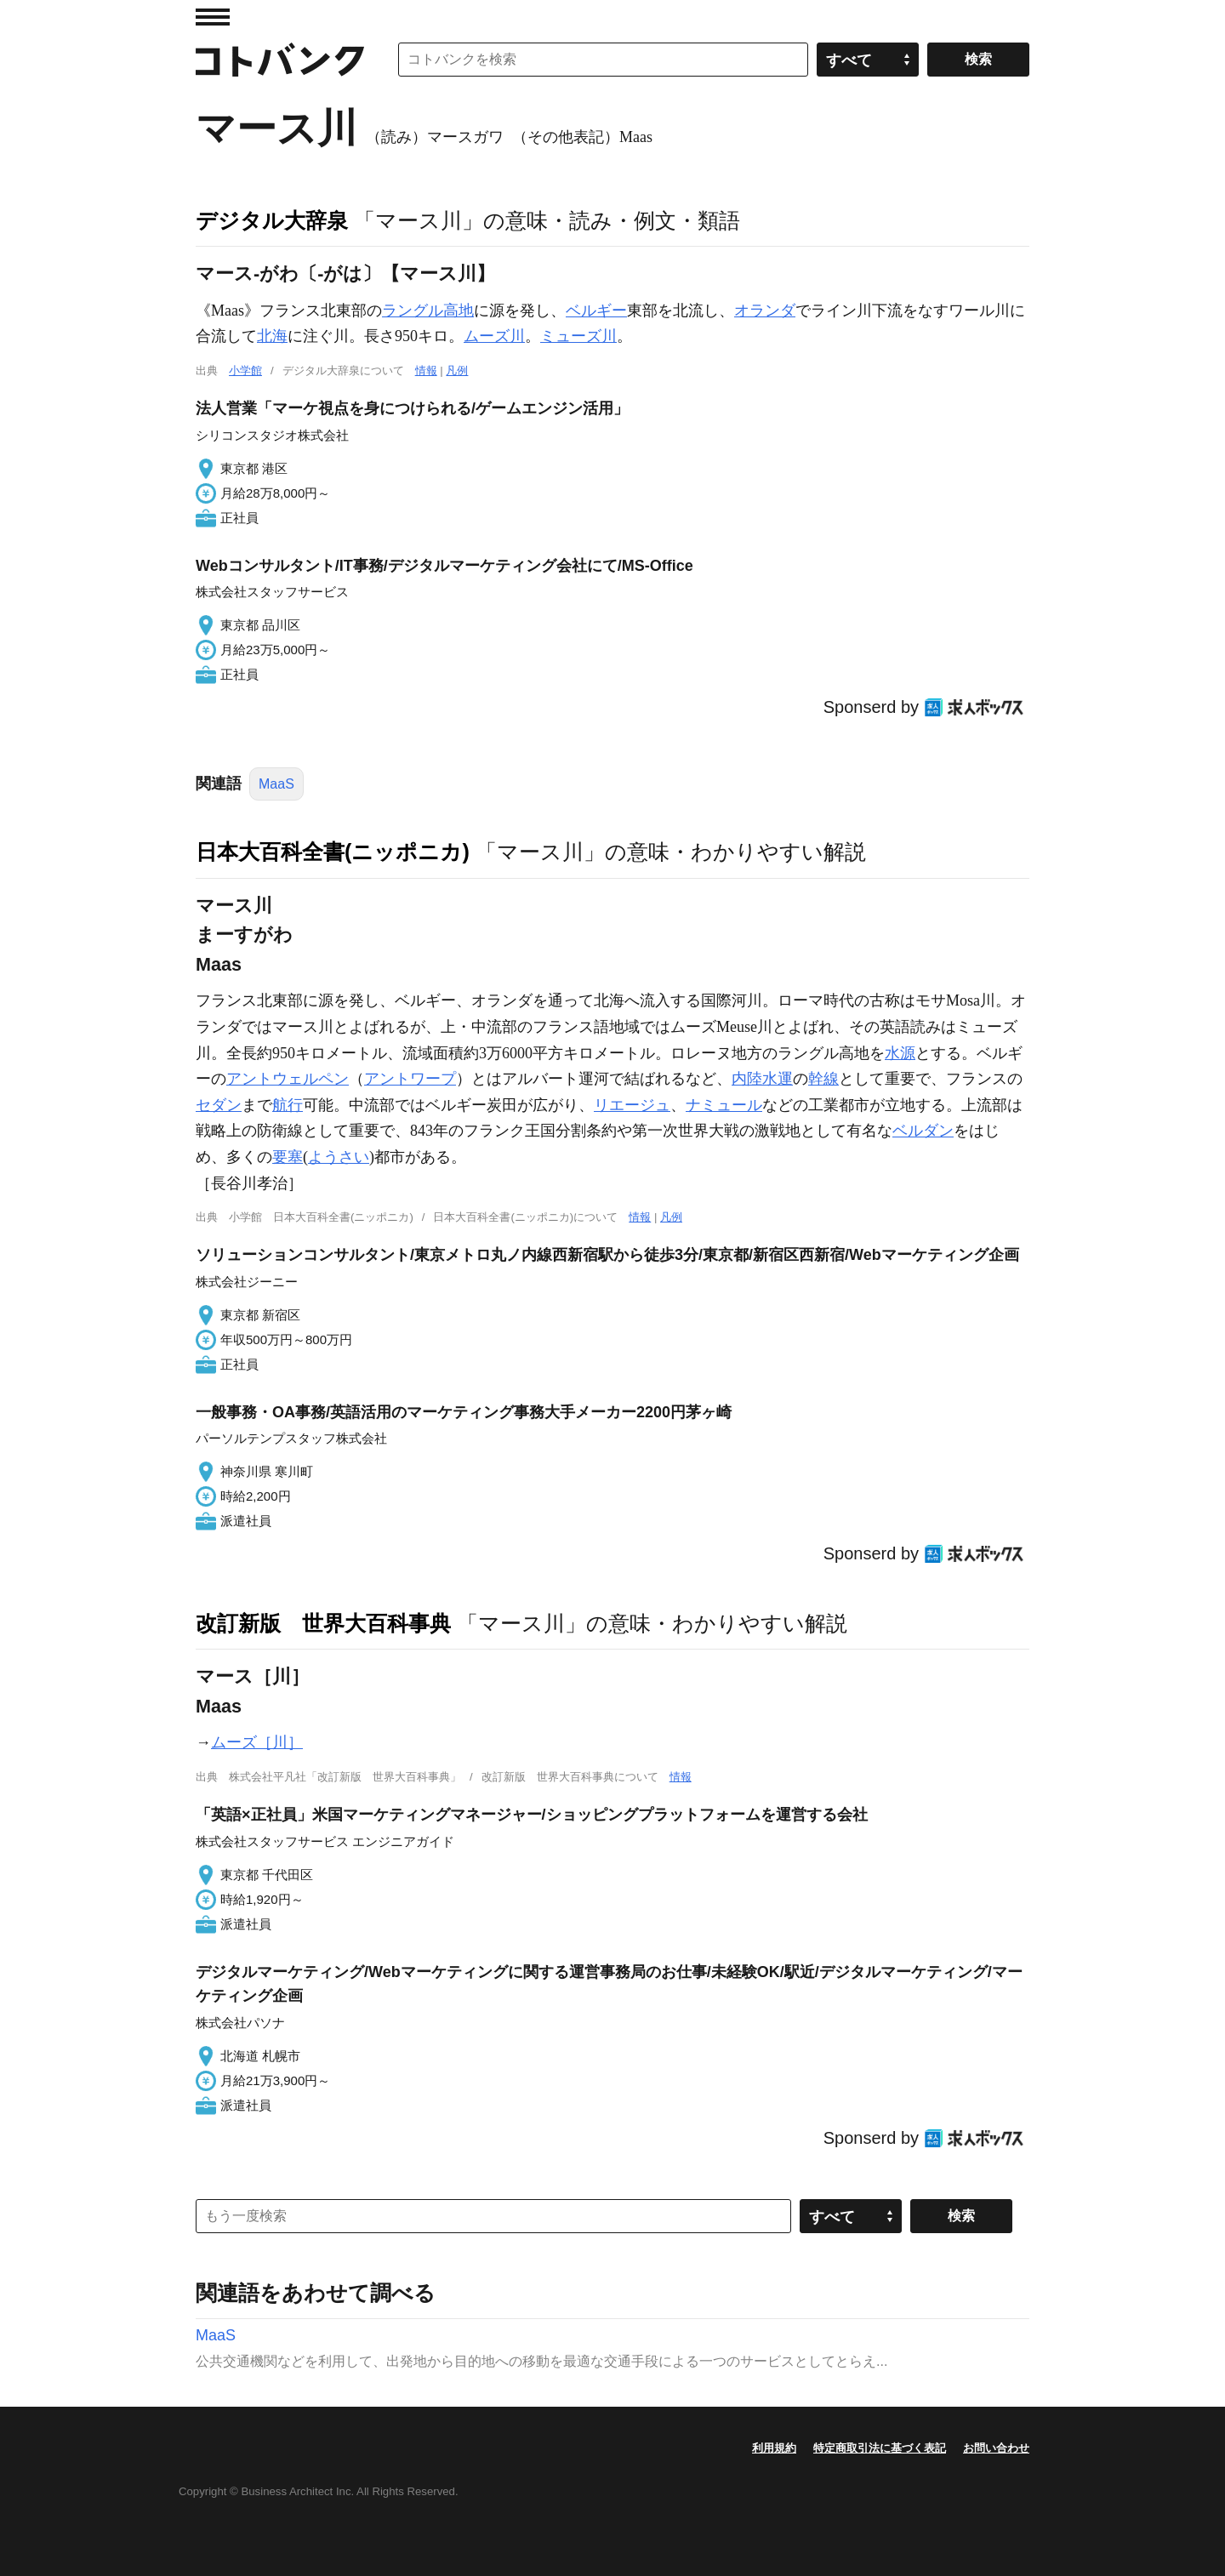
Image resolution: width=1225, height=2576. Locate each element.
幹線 (823, 1078)
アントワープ (410, 1078)
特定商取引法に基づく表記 (879, 2448)
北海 (272, 336)
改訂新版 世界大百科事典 (323, 1623)
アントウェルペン (287, 1078)
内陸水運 (762, 1078)
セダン (219, 1105)
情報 (426, 370)
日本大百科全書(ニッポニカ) (333, 851)
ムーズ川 (494, 336)
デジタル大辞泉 (272, 220)
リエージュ (632, 1105)
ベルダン (923, 1130)
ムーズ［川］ (257, 1742)
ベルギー (596, 310)
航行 (287, 1105)
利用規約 (774, 2448)
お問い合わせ (996, 2448)
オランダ (764, 310)
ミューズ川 (578, 336)
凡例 (457, 370)
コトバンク (280, 60)
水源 (900, 1053)
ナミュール (724, 1105)
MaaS (276, 784)
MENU (213, 17)
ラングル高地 (428, 310)
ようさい (338, 1156)
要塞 (287, 1156)
